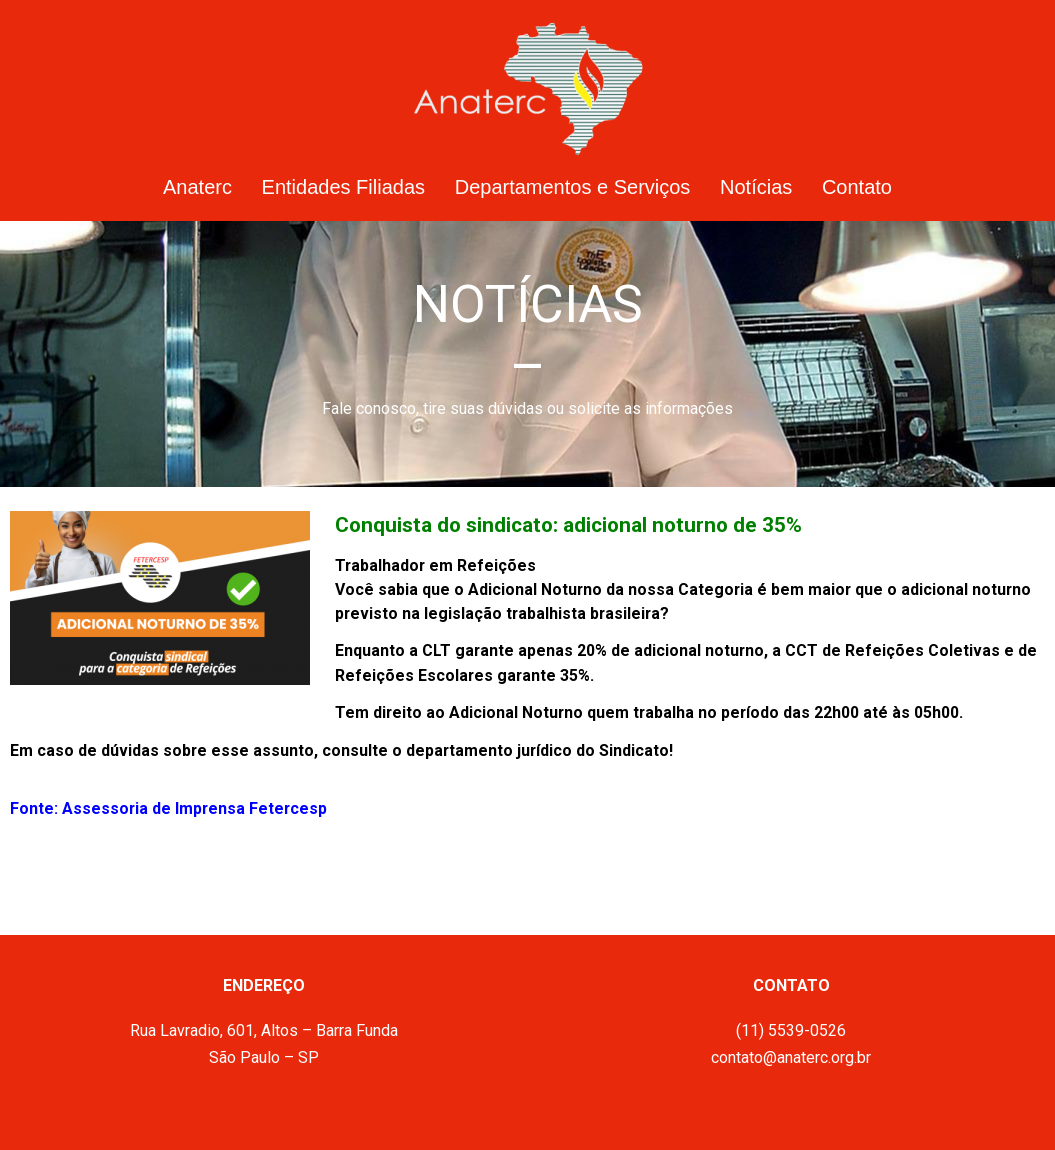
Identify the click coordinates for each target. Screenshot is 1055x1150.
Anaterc (197, 187)
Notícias (756, 187)
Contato (857, 187)
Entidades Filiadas (343, 187)
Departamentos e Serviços (573, 187)
